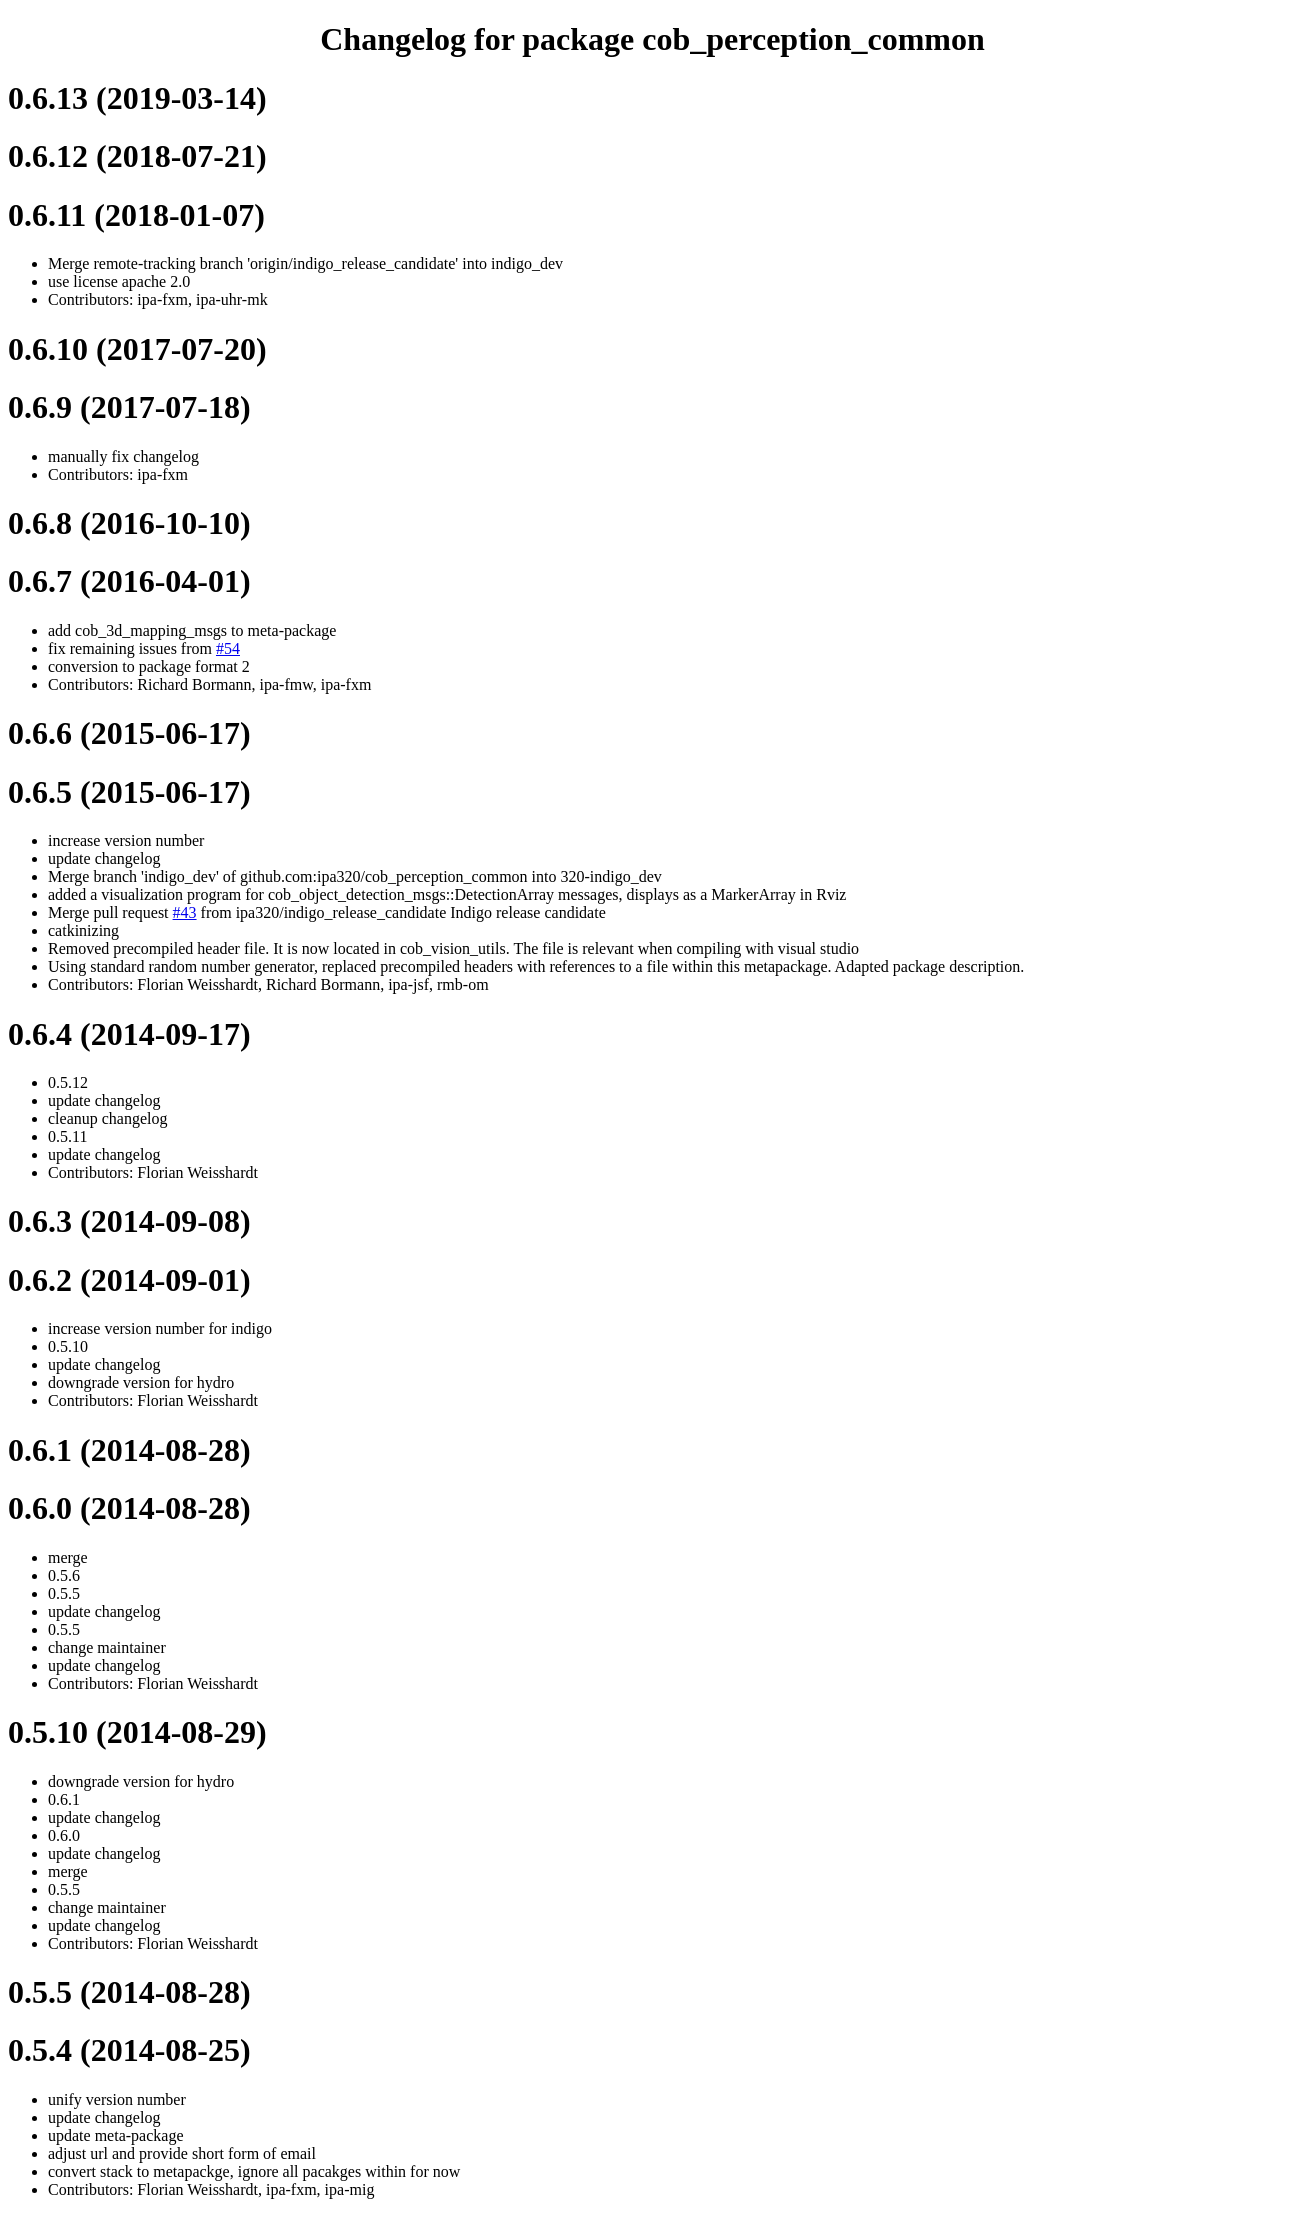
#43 (185, 912)
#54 (228, 648)
